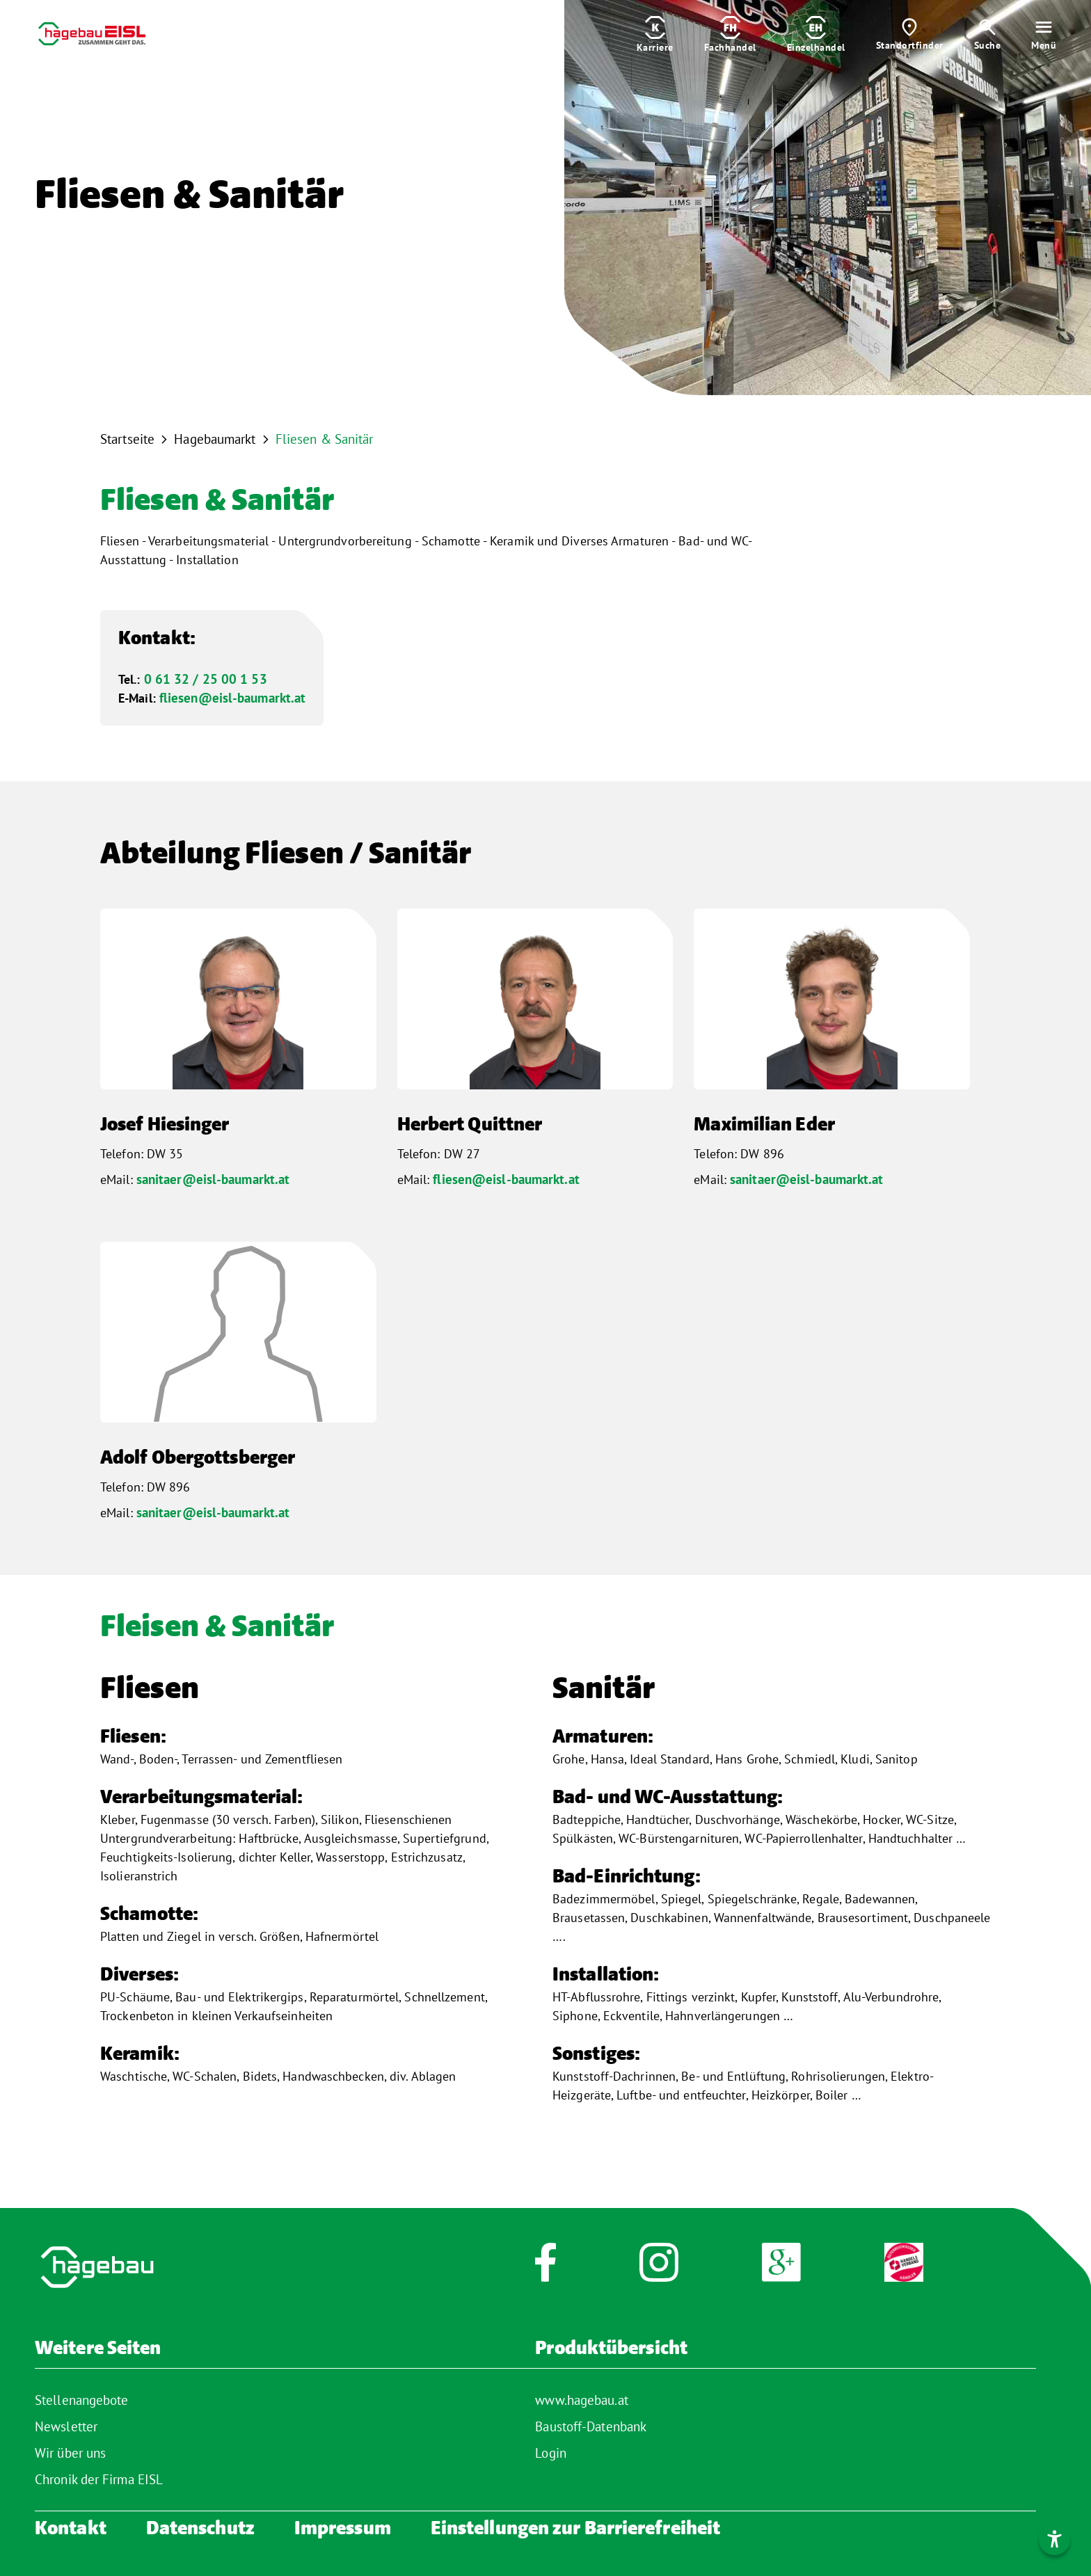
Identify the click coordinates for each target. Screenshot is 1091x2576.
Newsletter (66, 2426)
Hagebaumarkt (214, 439)
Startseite (127, 439)
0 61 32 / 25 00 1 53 (205, 679)
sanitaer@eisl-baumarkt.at (213, 1179)
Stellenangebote (82, 2400)
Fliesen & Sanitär (325, 439)
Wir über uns (70, 2453)
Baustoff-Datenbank (590, 2426)
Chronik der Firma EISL (99, 2479)
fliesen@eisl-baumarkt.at (232, 697)
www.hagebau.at (581, 2400)
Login (550, 2453)
